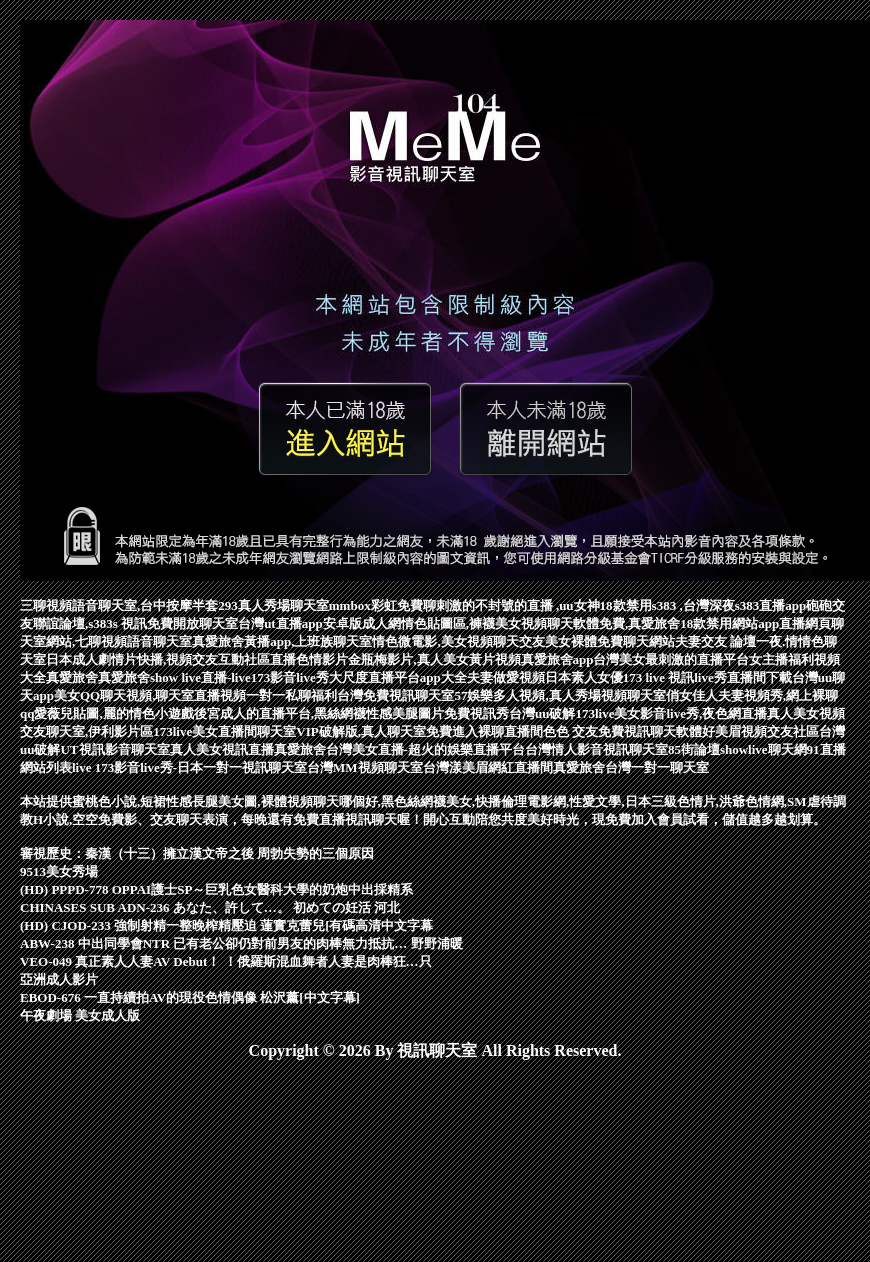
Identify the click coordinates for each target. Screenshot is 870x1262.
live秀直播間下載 (743, 677)
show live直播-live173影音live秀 (239, 677)
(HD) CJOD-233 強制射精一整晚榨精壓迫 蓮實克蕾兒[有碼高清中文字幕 (226, 925)
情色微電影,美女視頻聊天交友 (458, 641)
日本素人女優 (584, 677)
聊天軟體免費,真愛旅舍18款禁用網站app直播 (676, 623)
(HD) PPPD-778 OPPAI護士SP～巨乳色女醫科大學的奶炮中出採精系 (216, 889)
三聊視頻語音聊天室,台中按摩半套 (119, 605)
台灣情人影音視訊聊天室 (596, 749)
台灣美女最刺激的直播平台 (671, 659)
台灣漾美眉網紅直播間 (488, 767)
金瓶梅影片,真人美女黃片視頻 (434, 659)
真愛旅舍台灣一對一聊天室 (631, 767)
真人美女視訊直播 (222, 749)
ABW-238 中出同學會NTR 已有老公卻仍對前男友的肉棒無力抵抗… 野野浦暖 (241, 943)
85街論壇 (694, 749)
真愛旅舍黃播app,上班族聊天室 (282, 641)
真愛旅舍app (557, 659)
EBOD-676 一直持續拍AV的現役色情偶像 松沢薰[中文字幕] (190, 997)
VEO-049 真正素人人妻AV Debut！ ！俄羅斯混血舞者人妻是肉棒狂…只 (226, 961)
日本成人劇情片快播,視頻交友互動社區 (158, 659)
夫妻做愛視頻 (506, 677)
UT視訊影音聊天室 (114, 749)
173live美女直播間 (205, 731)
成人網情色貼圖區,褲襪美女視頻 (454, 623)
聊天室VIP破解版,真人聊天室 (341, 731)
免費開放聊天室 (192, 623)
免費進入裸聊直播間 (484, 731)
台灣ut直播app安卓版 (300, 623)
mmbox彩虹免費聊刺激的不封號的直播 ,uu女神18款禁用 (490, 605)
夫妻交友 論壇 (715, 641)
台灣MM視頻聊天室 (365, 767)
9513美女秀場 (59, 871)
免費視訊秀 (476, 713)
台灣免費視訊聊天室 (395, 695)
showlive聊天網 (763, 749)
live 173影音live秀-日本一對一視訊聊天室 (189, 767)
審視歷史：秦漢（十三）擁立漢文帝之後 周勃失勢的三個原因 (197, 853)
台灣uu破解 (542, 713)
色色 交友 (570, 731)
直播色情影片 (309, 659)
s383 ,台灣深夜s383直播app (729, 605)
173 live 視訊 (659, 677)
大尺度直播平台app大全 (398, 677)
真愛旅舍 (72, 677)
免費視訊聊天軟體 (650, 731)
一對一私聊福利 (291, 695)
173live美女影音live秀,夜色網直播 (671, 713)
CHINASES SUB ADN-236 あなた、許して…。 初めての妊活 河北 (210, 907)
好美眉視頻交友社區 (760, 731)
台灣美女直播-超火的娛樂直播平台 (425, 749)
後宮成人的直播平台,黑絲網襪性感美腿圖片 (319, 713)
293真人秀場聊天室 (273, 605)
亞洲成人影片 (59, 979)
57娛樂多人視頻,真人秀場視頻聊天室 (559, 695)
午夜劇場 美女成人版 (80, 1015)
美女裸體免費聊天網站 (610, 641)
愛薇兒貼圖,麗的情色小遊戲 (113, 713)
